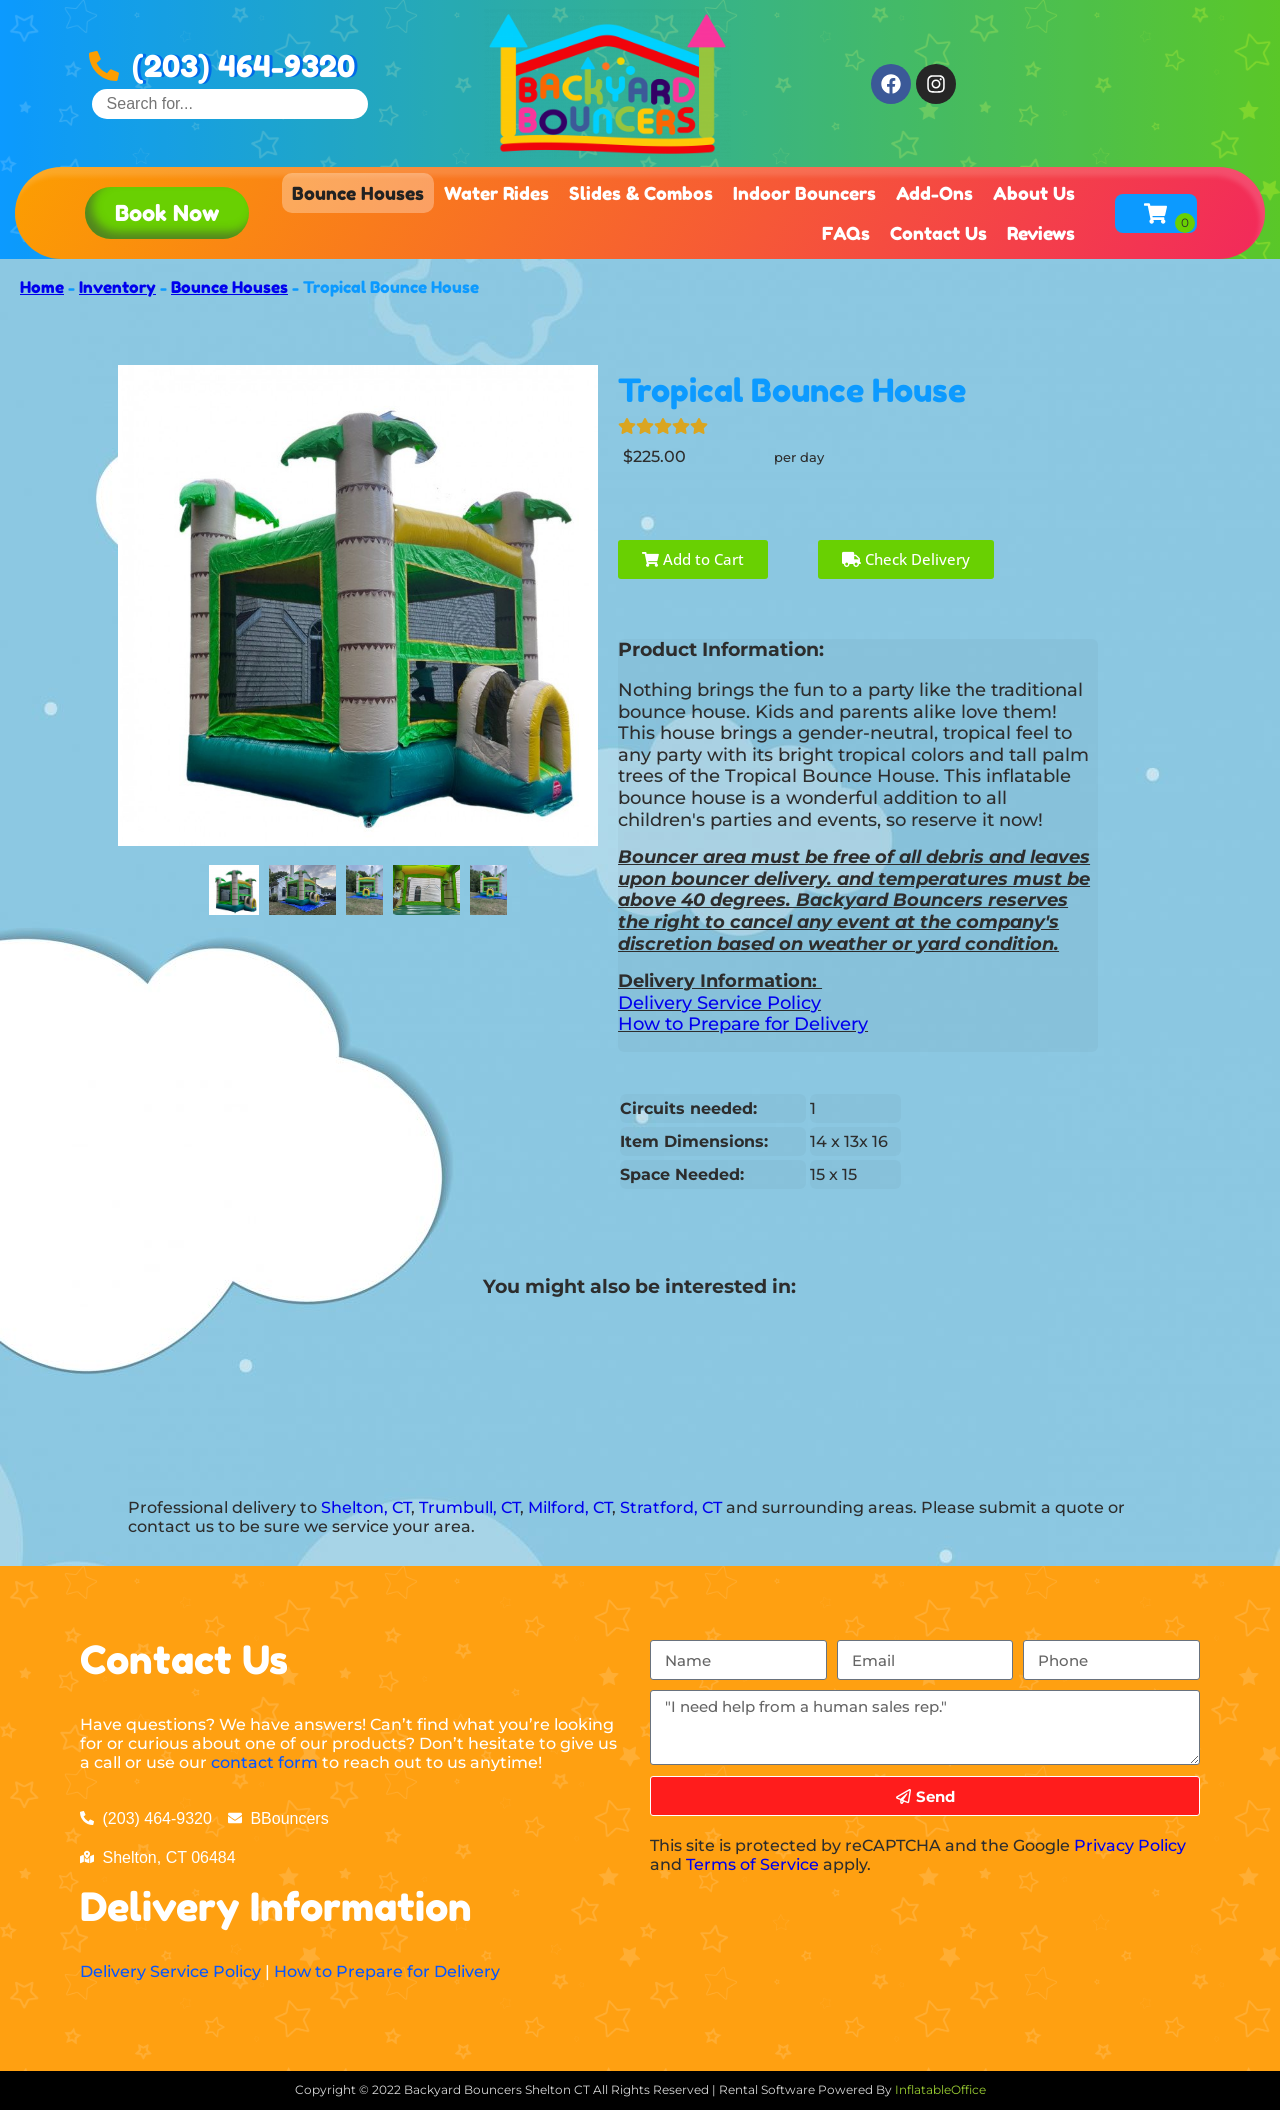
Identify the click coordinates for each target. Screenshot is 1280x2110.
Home (42, 287)
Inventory (117, 287)
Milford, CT (570, 1507)
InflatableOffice (940, 2089)
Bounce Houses (358, 193)
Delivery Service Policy (719, 1003)
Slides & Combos (641, 193)
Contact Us (938, 233)
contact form (264, 1762)
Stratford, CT (671, 1507)
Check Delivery (906, 559)
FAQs (846, 233)
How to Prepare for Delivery (743, 1024)
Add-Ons (934, 193)
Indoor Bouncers (804, 193)
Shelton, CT (366, 1507)
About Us (1034, 193)
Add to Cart (693, 559)
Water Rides (496, 193)
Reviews (1041, 233)
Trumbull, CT (469, 1507)
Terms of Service (752, 1864)
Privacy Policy (1130, 1845)
